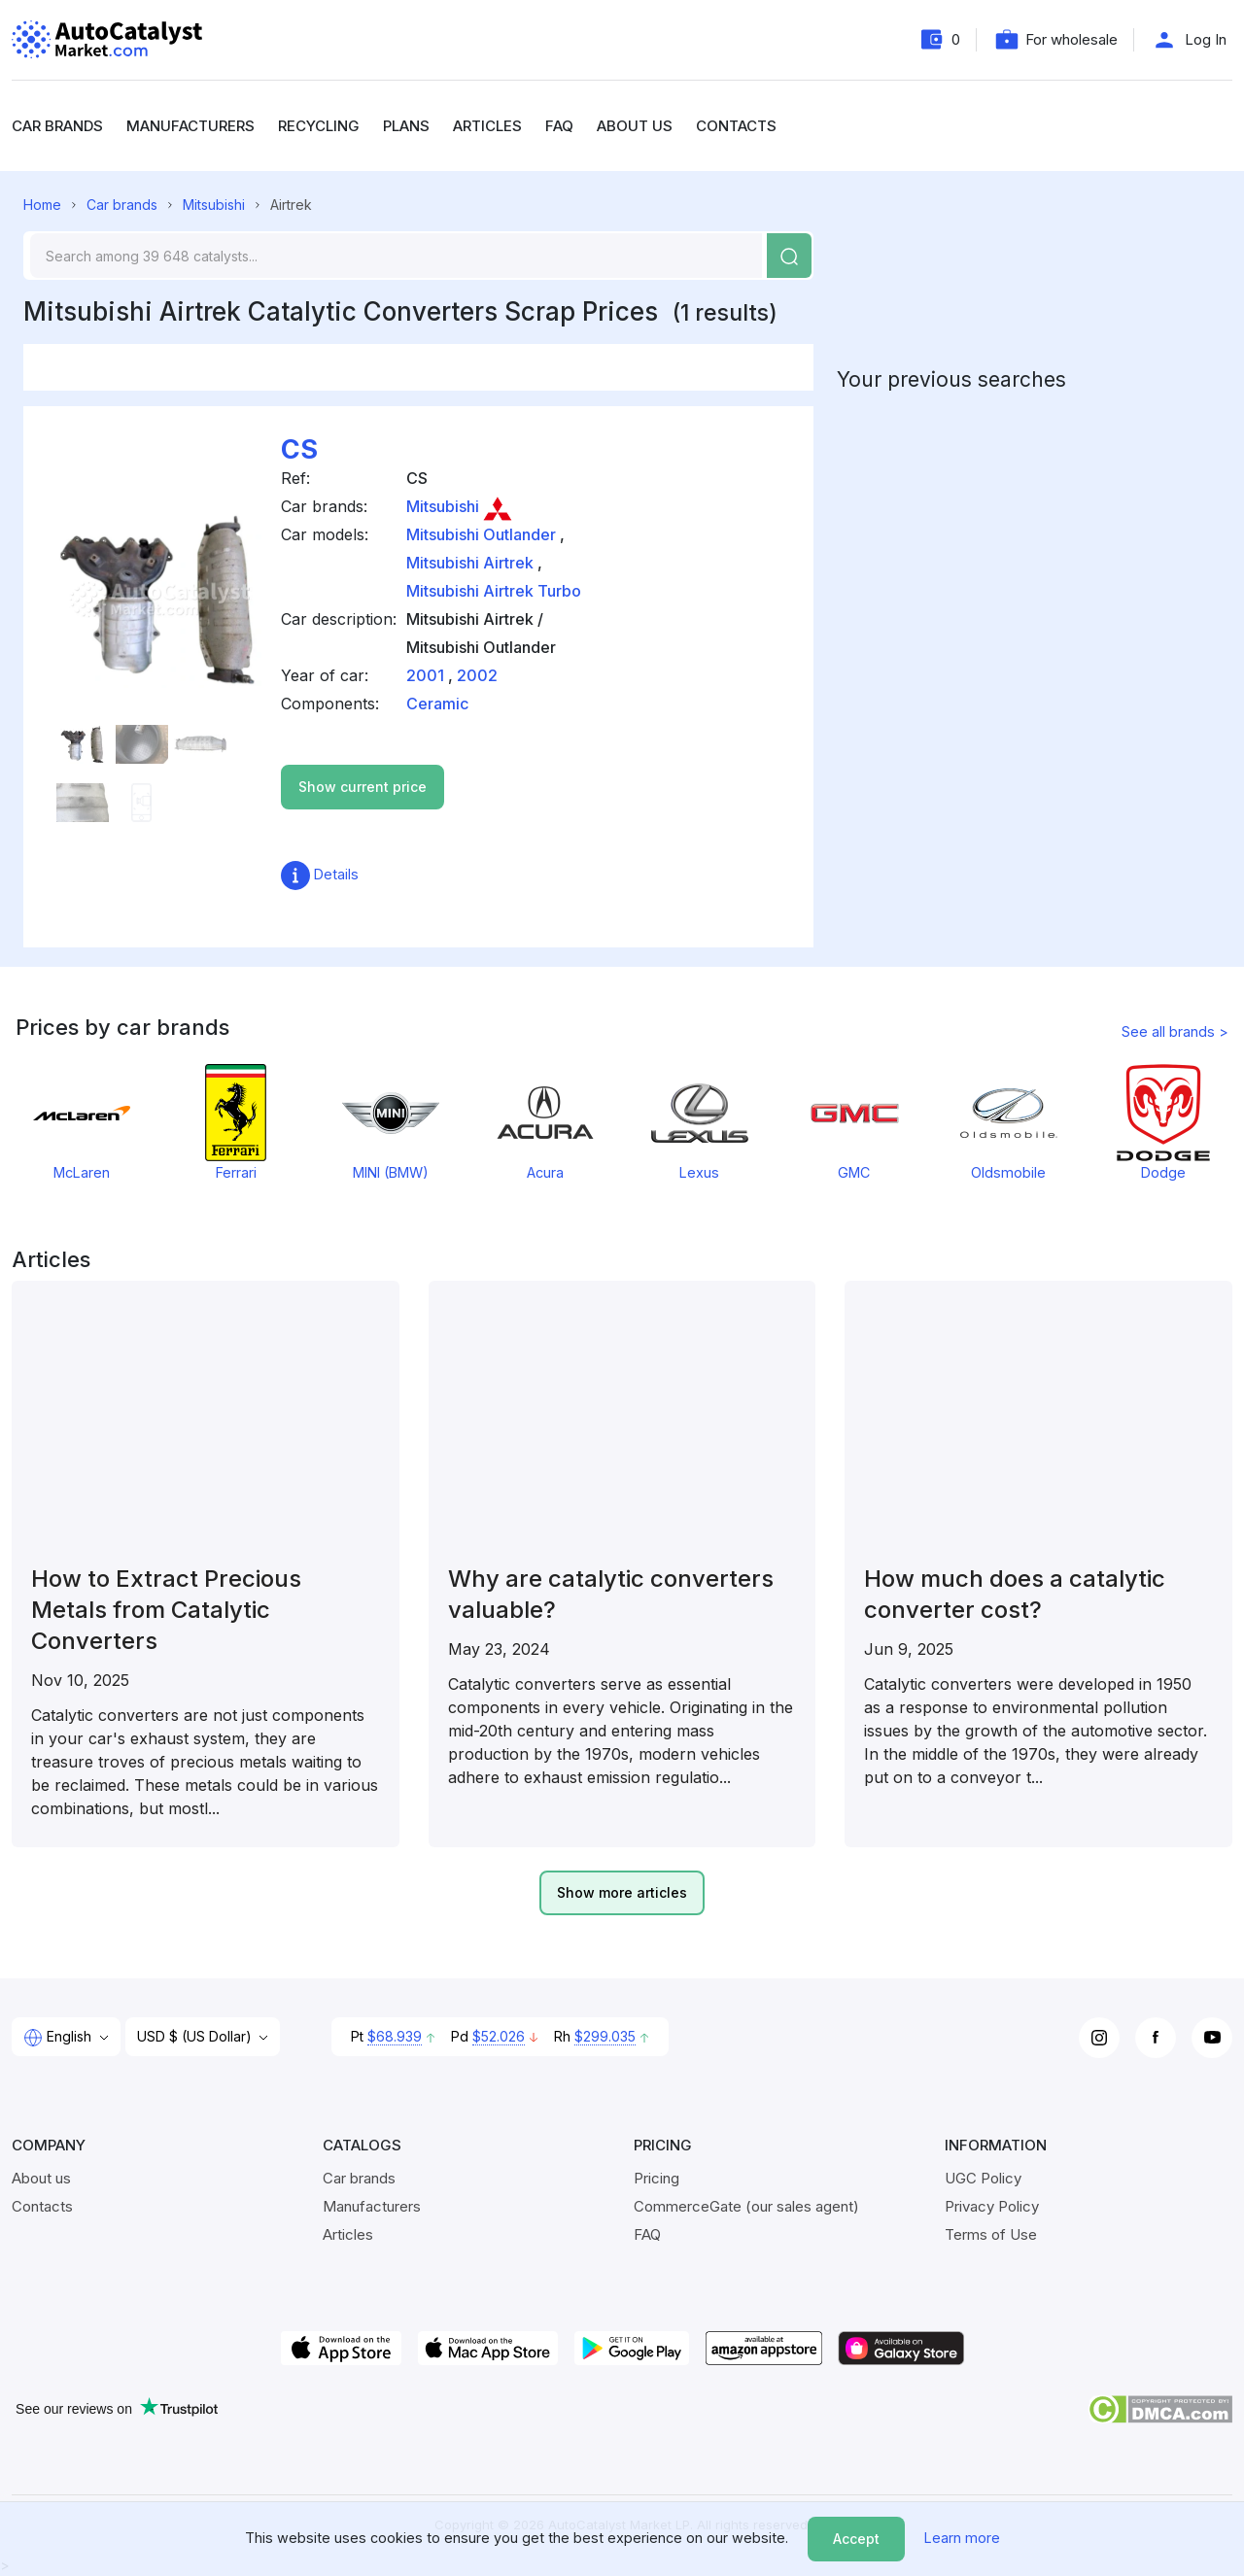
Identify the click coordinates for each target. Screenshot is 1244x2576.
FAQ (559, 126)
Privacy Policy (992, 2206)
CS (299, 449)
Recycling (319, 126)
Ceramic (437, 703)
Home (42, 204)
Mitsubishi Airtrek (470, 562)
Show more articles (622, 1892)
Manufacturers (190, 126)
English (59, 2037)
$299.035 (605, 2036)
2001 (425, 675)
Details (320, 874)
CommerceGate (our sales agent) (746, 2206)
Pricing (656, 2178)
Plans (406, 126)
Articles (487, 126)
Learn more (962, 2537)
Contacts (736, 126)
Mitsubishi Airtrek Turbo (493, 591)
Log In (1206, 39)
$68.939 (394, 2036)
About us (635, 126)
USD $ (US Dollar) (196, 2036)
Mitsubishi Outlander (481, 534)
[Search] (396, 255)
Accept (856, 2538)
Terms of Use (991, 2234)
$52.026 (498, 2036)
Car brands (57, 126)
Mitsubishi (214, 204)
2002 (477, 675)
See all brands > (1175, 1031)
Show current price (362, 786)
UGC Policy (983, 2178)
